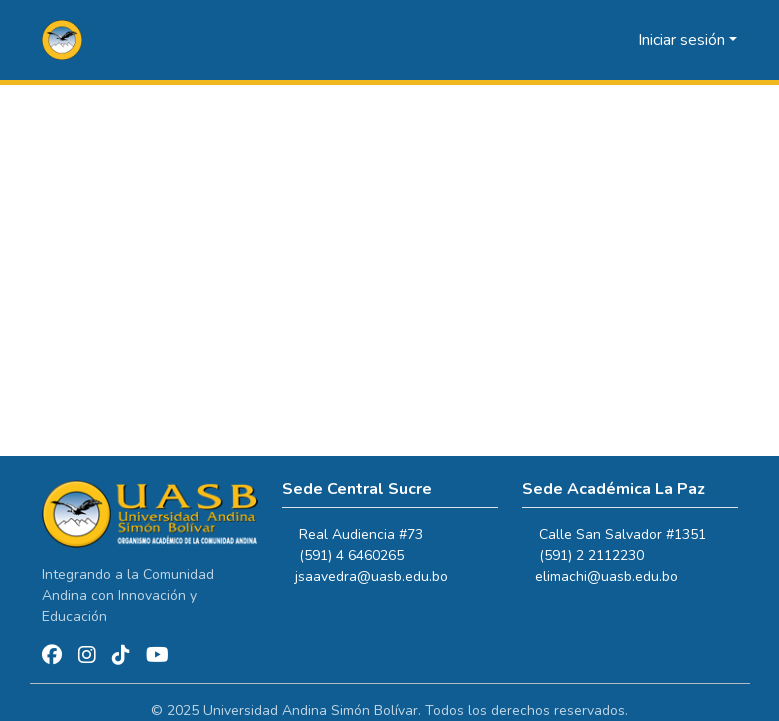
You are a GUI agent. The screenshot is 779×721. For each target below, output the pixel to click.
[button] (62, 40)
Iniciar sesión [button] (683, 40)
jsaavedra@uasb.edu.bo (380, 576)
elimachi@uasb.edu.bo (615, 576)
